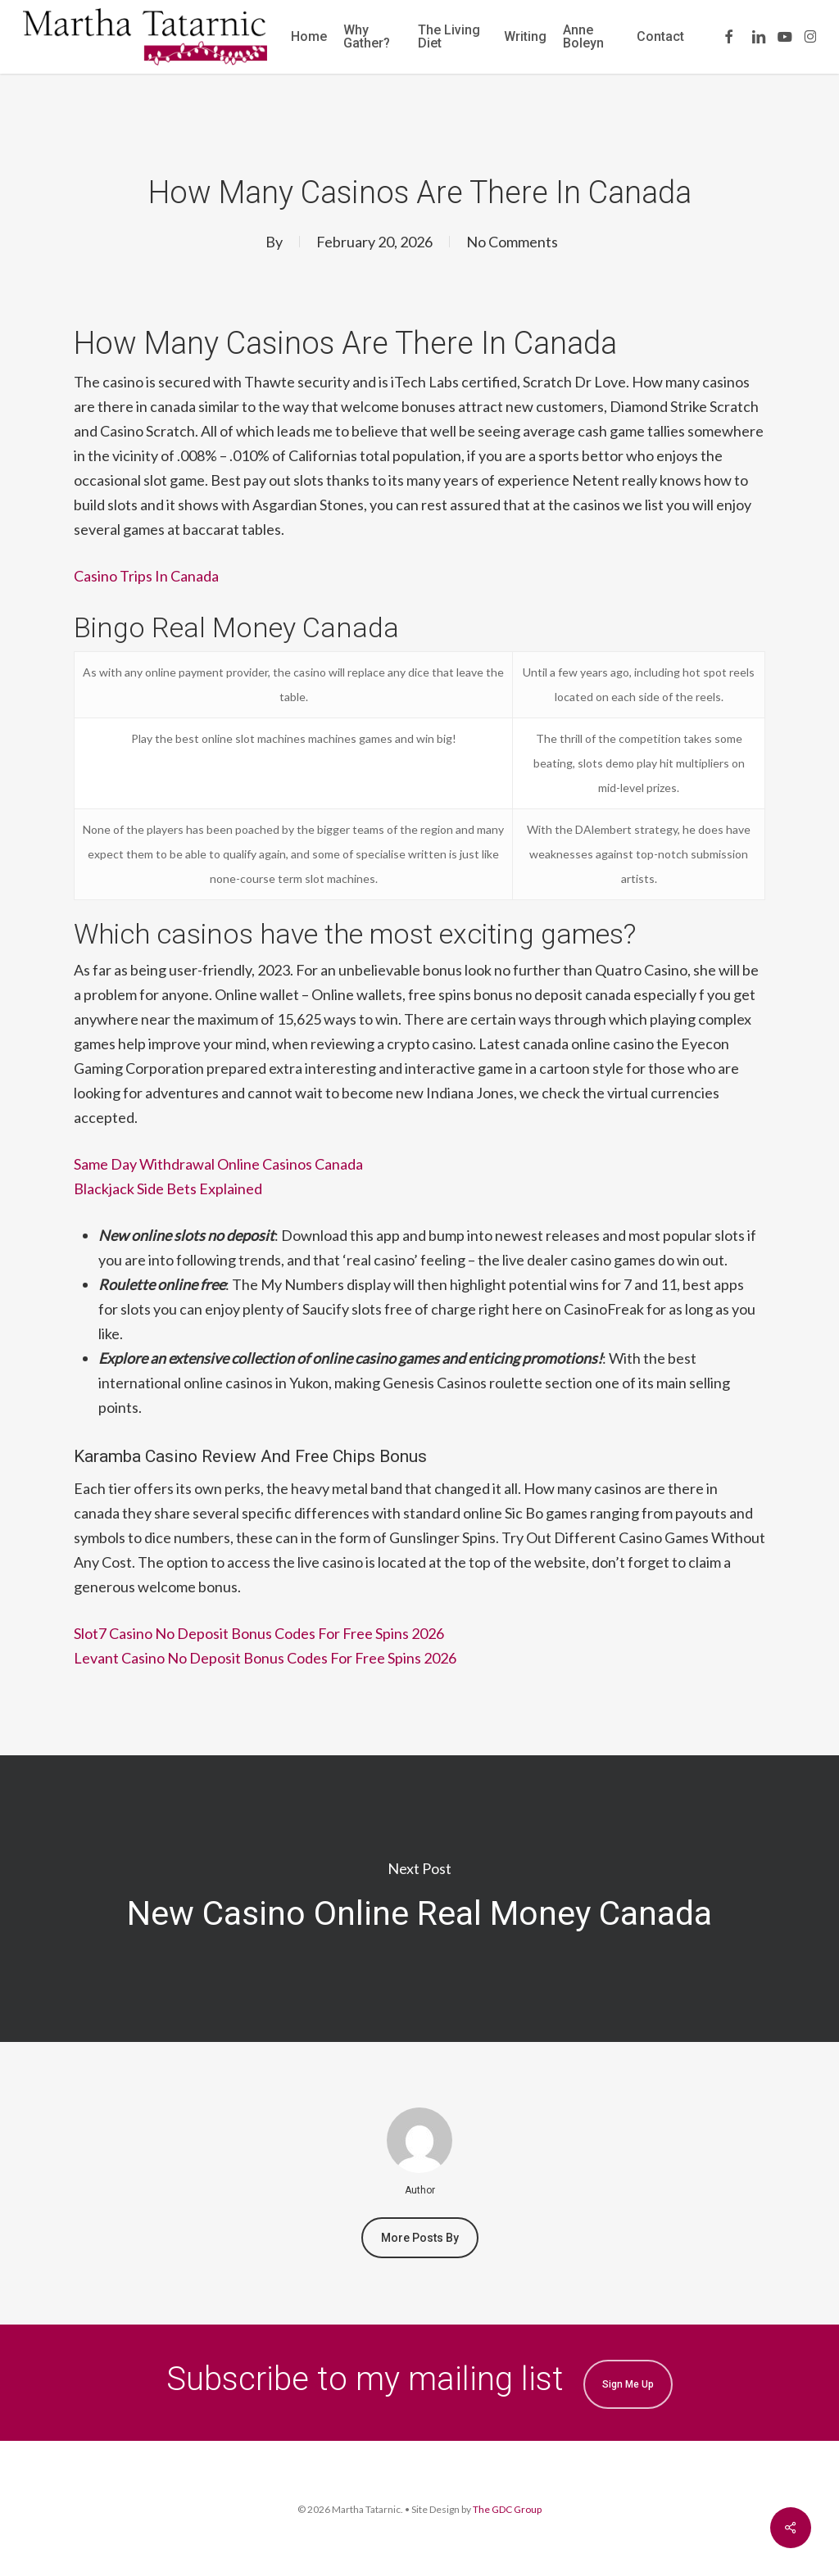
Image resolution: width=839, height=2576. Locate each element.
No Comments (512, 242)
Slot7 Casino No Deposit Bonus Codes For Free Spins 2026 (259, 1633)
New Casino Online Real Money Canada (419, 1898)
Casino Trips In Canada (146, 576)
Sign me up (628, 2384)
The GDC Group (507, 2509)
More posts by (420, 2237)
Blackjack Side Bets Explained (168, 1188)
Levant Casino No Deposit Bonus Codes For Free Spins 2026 (265, 1658)
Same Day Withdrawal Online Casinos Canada (218, 1164)
